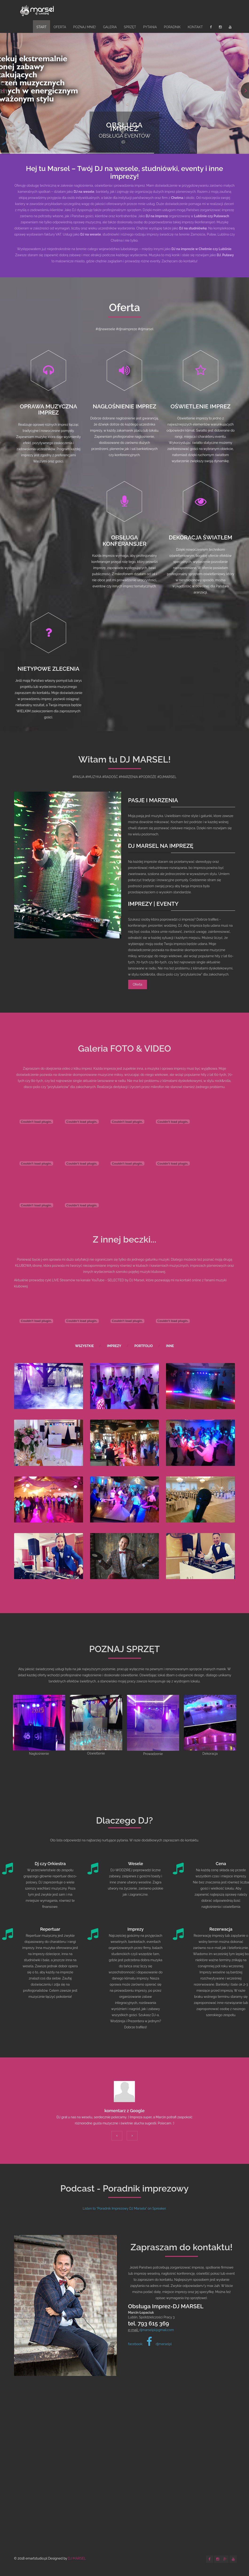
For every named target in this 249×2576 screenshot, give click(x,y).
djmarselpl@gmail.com (160, 2330)
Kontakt (195, 27)
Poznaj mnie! (84, 27)
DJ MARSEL (77, 2558)
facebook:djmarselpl (154, 2344)
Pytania (150, 27)
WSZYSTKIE (84, 1346)
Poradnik (172, 27)
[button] (116, 2135)
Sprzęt (130, 27)
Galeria (110, 27)
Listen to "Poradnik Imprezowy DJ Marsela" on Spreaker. (124, 2204)
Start (41, 27)
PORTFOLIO (143, 1346)
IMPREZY (114, 1346)
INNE (170, 1346)
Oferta (60, 27)
